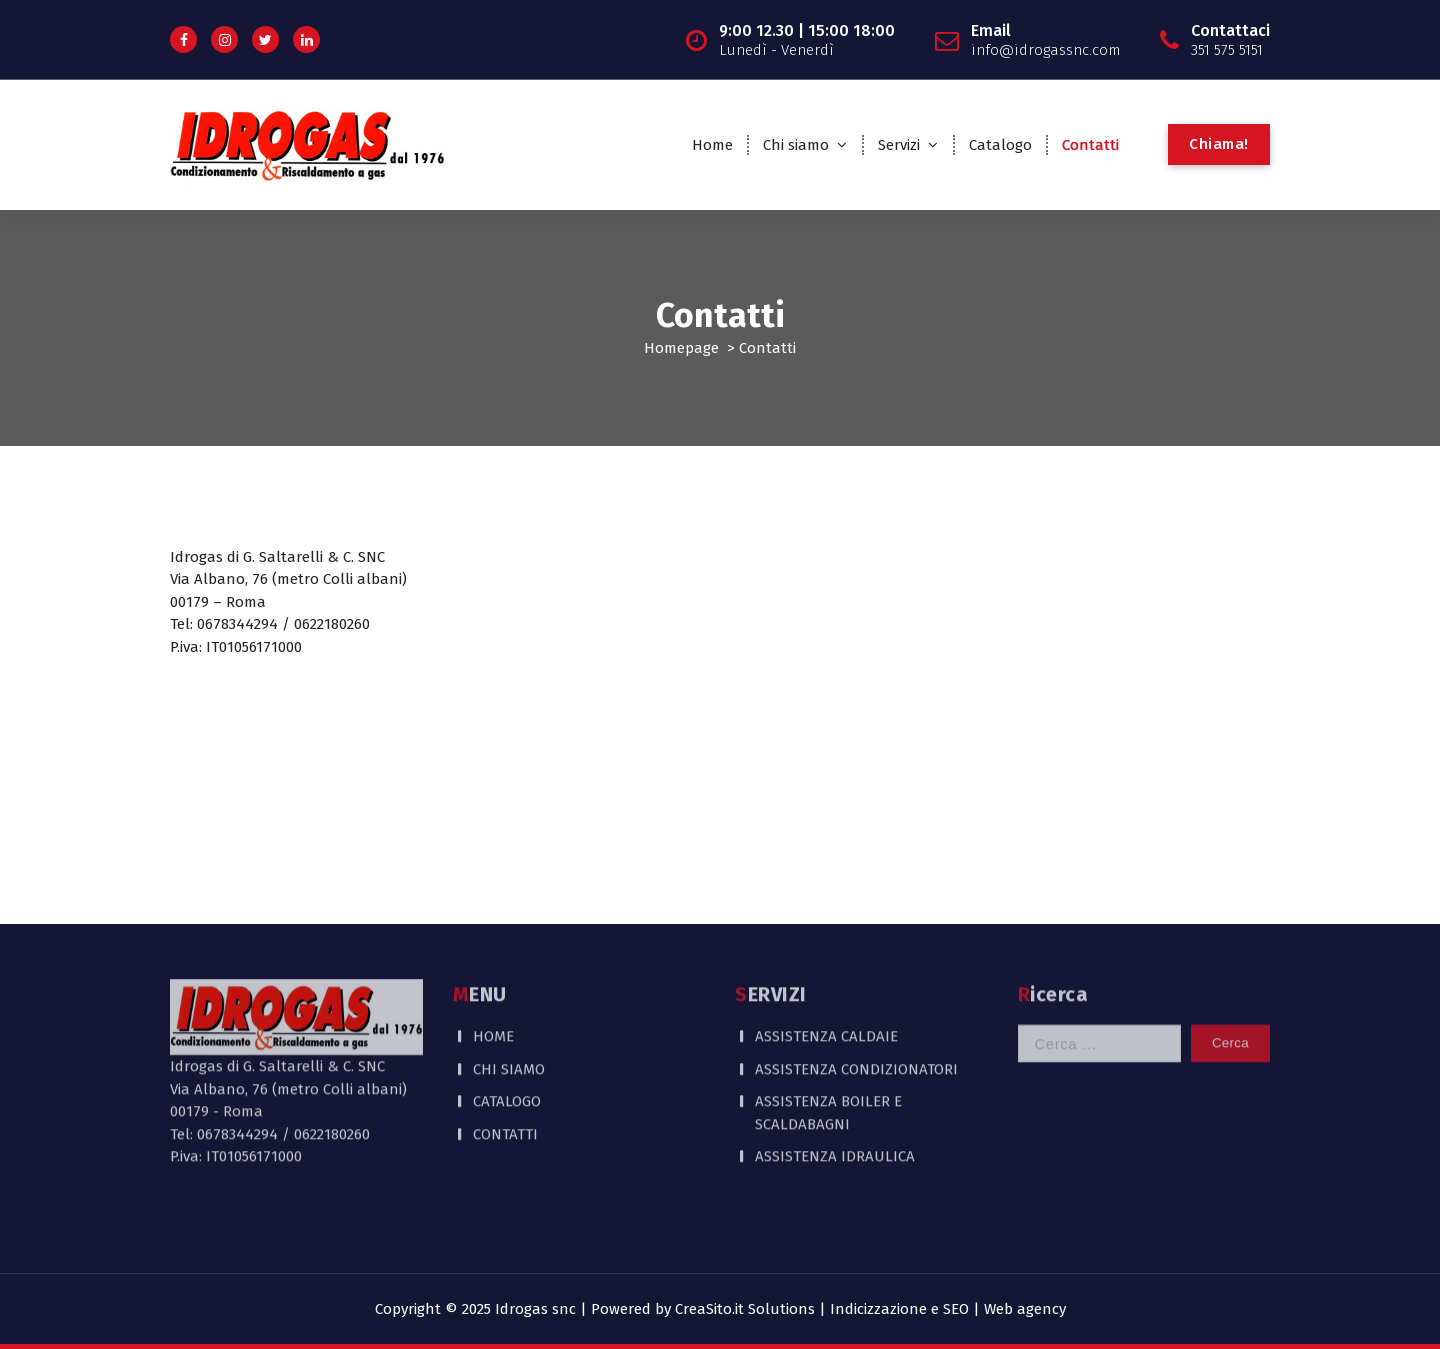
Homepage (681, 348)
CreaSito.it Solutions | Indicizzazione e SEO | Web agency (870, 1309)
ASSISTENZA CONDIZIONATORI (856, 1016)
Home (712, 145)
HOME (493, 983)
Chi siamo (796, 145)
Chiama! (1219, 144)
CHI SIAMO (509, 1016)
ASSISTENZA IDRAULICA (835, 1103)
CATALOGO (507, 1048)
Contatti (1090, 145)
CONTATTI (505, 1081)
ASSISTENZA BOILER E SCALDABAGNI (828, 1059)
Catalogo (1000, 145)
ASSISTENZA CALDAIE (826, 983)
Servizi (899, 145)
